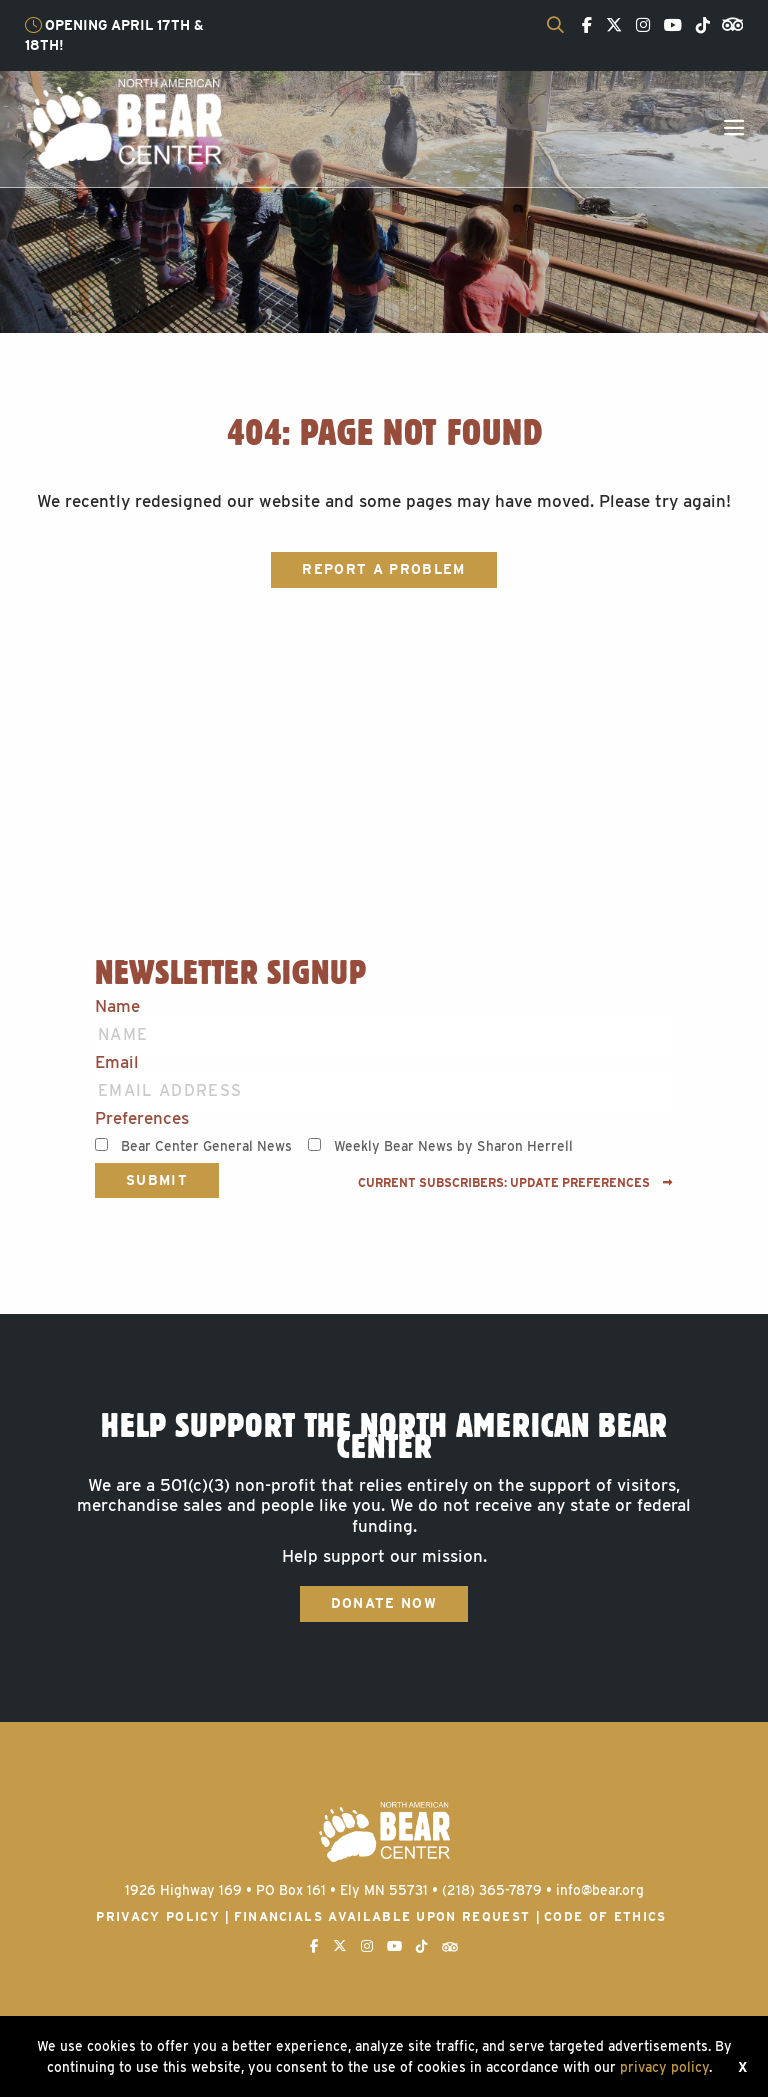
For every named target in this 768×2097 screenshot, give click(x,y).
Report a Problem (383, 569)
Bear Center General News (206, 1146)
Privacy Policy (158, 1916)
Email (117, 1062)
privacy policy (664, 2067)
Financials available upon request (382, 1916)
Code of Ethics (605, 1916)
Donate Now (384, 1603)
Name (117, 1006)
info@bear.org (600, 1890)
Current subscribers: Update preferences (515, 1183)
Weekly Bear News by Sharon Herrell (453, 1146)
